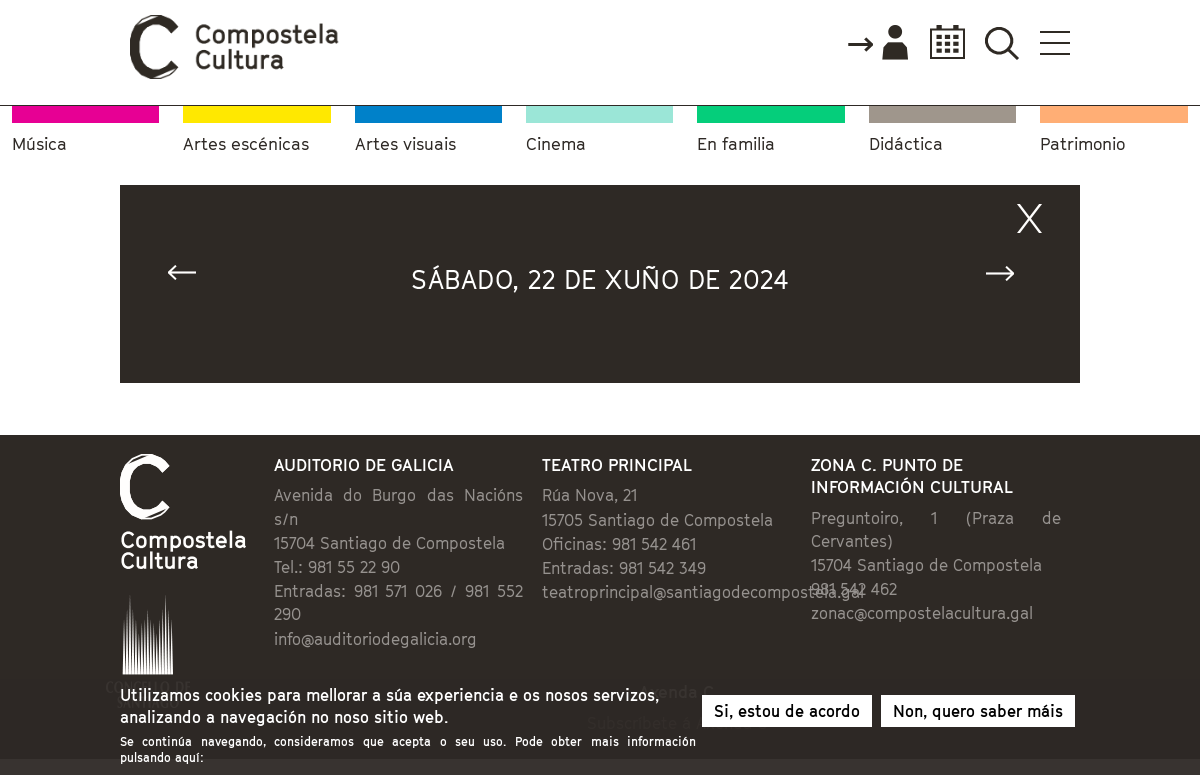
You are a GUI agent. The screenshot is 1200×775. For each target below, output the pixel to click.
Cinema (556, 144)
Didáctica (906, 144)
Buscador (1001, 42)
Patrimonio (1082, 144)
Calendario (941, 42)
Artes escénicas (246, 144)
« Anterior (191, 277)
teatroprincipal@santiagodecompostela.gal (703, 592)
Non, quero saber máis (978, 717)
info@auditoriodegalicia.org (375, 639)
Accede (877, 44)
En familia (736, 144)
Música (39, 144)
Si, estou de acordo (787, 717)
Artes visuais (405, 144)
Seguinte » (1009, 277)
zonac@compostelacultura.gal (922, 613)
